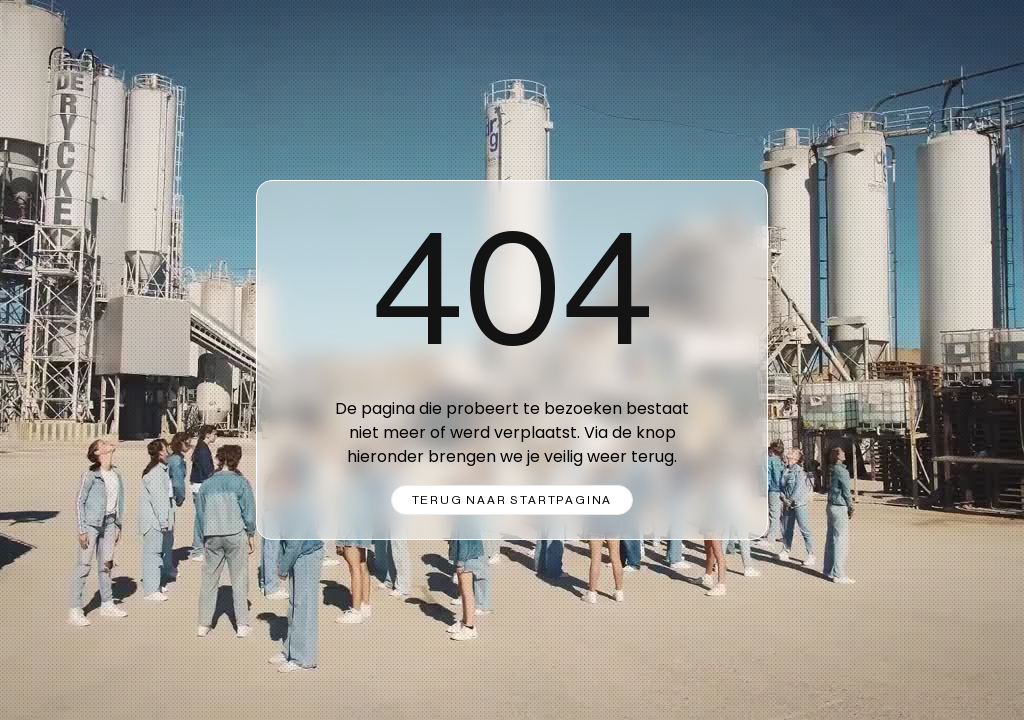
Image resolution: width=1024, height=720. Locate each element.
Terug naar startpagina (512, 500)
